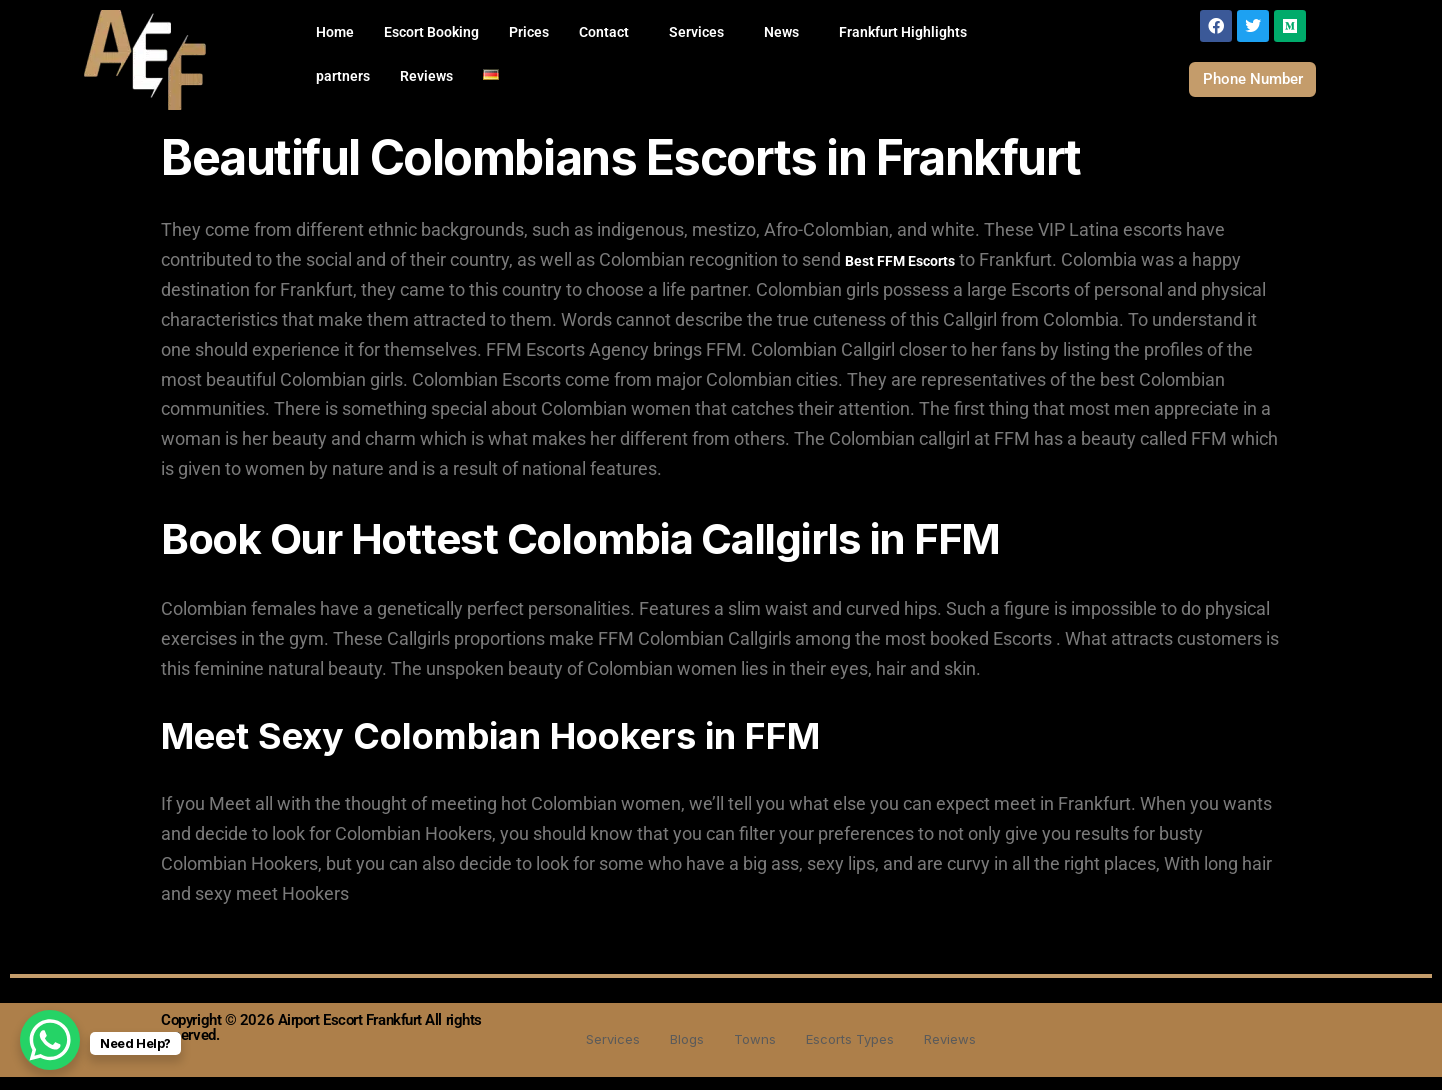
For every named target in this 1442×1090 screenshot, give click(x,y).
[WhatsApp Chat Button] (50, 1040)
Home (335, 32)
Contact (604, 32)
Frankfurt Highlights (903, 32)
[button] (609, 32)
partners (343, 76)
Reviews (426, 76)
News (781, 32)
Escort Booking (431, 32)
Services (696, 32)
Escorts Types (854, 1051)
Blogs (678, 1051)
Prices (529, 32)
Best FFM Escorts (900, 274)
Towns (751, 1051)
